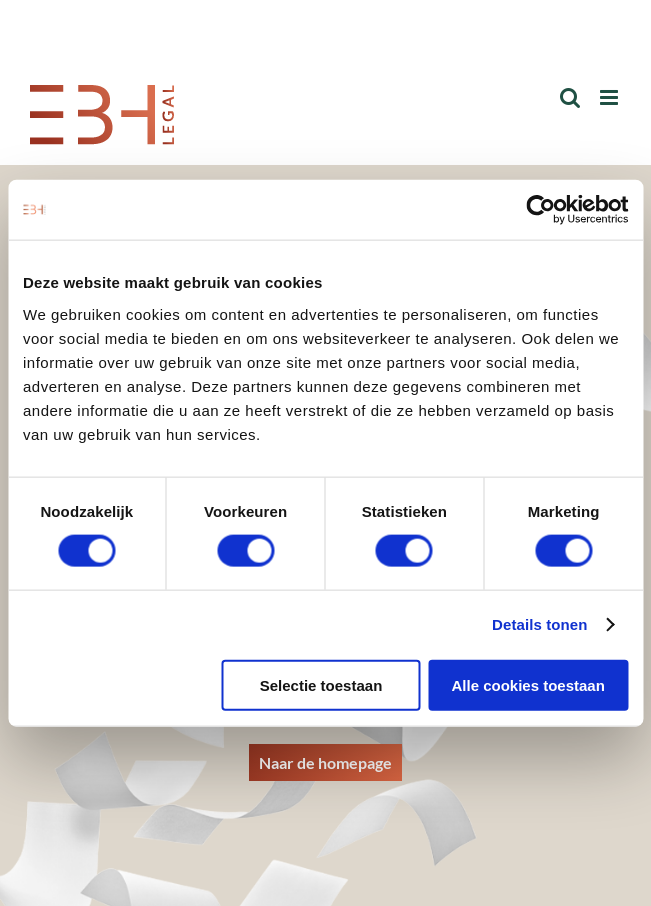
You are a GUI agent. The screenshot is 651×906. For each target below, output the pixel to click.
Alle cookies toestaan (527, 684)
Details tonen (539, 624)
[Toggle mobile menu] (610, 97)
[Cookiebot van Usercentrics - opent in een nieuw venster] (540, 210)
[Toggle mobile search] (570, 97)
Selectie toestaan (321, 684)
